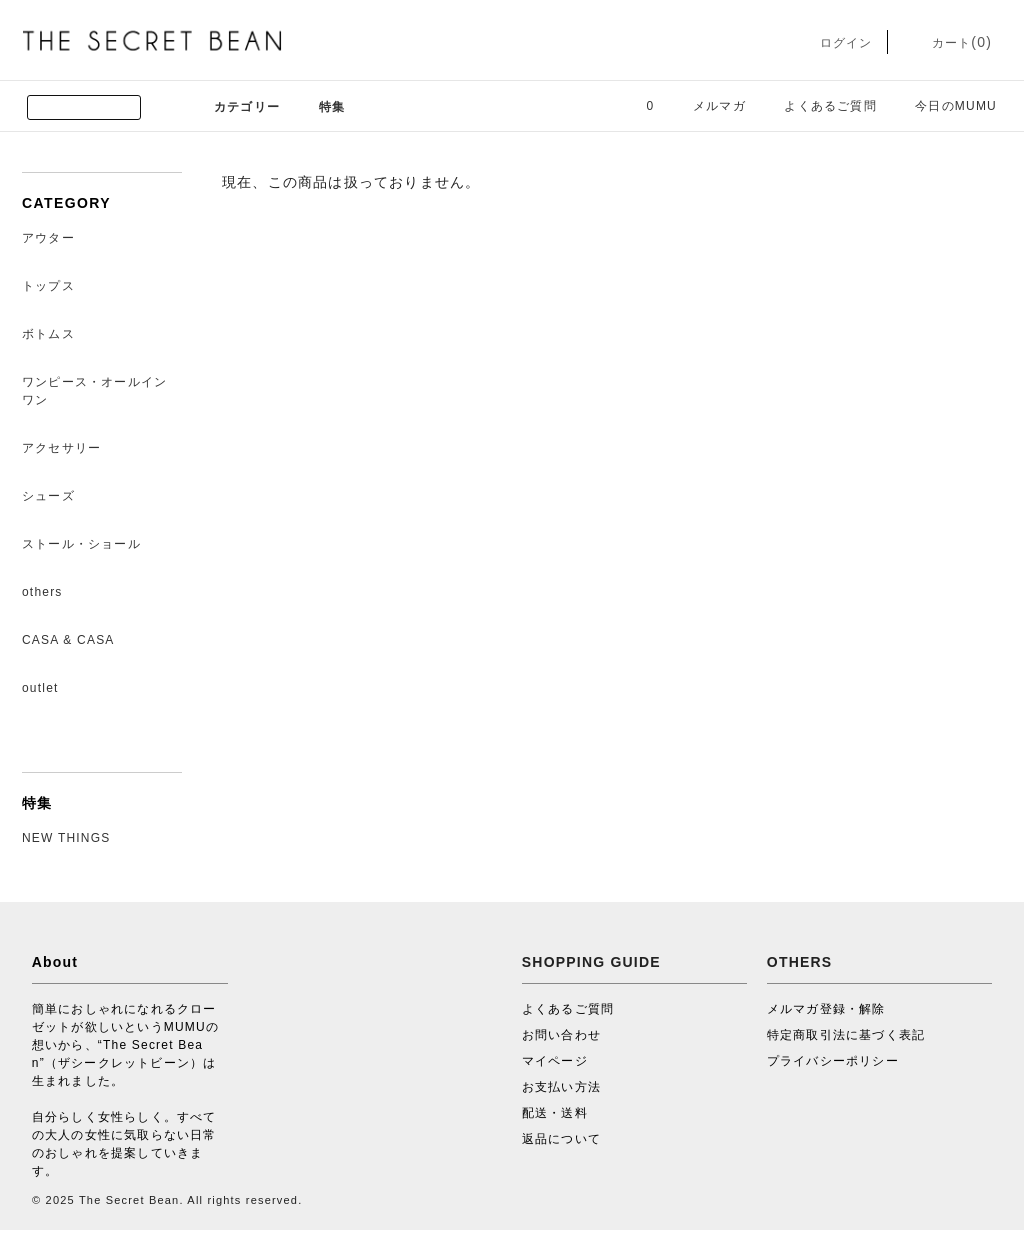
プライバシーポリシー (833, 1061)
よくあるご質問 (818, 106)
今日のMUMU (944, 106)
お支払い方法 (561, 1087)
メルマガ (707, 106)
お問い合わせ (561, 1035)
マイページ (555, 1061)
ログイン (831, 43)
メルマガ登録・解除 (826, 1009)
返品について (561, 1139)
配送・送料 (555, 1113)
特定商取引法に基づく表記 (846, 1035)
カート (947, 43)
